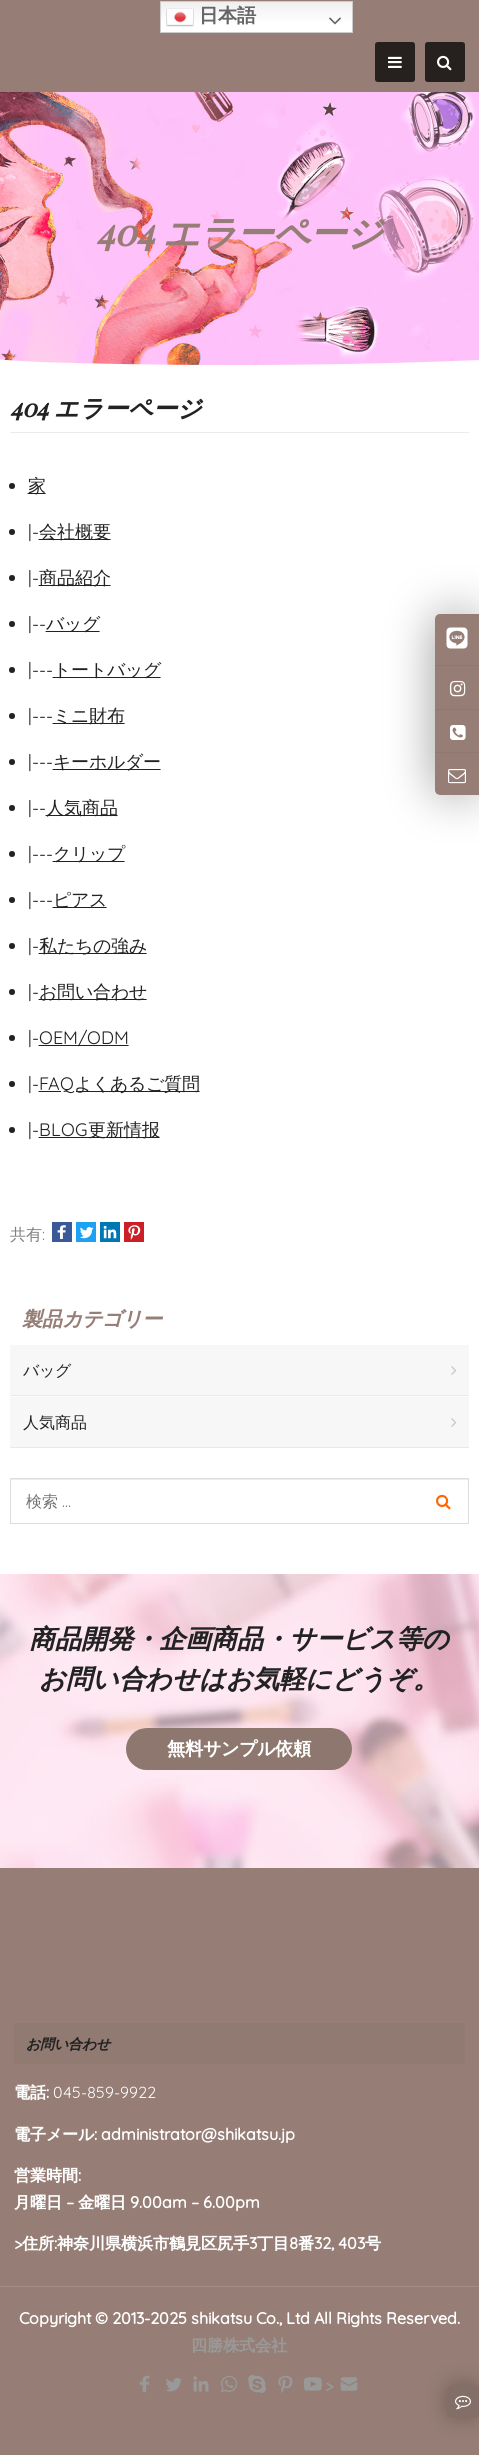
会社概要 (75, 531)
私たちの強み (93, 945)
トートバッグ (107, 669)
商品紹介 (75, 577)
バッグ (73, 623)
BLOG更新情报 (99, 1129)
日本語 (211, 17)
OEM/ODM (84, 1037)
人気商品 (82, 807)
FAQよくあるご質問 (119, 1083)
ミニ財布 (89, 715)
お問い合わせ (93, 991)
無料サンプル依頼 (239, 1748)
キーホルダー (107, 761)
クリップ (89, 853)
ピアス (80, 899)
